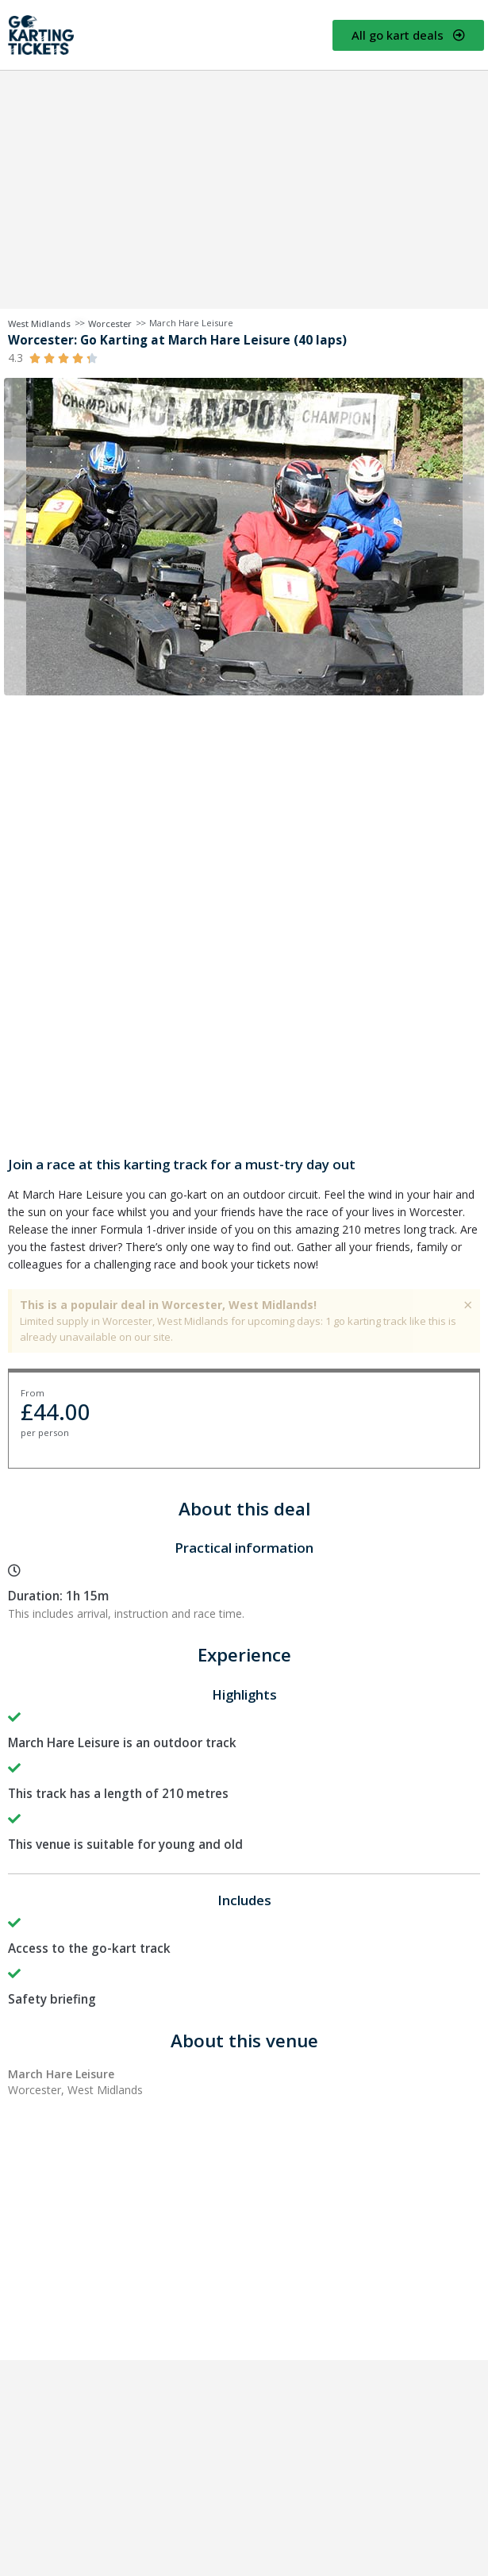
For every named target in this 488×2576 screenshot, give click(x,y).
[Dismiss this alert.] (468, 1305)
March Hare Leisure (191, 323)
